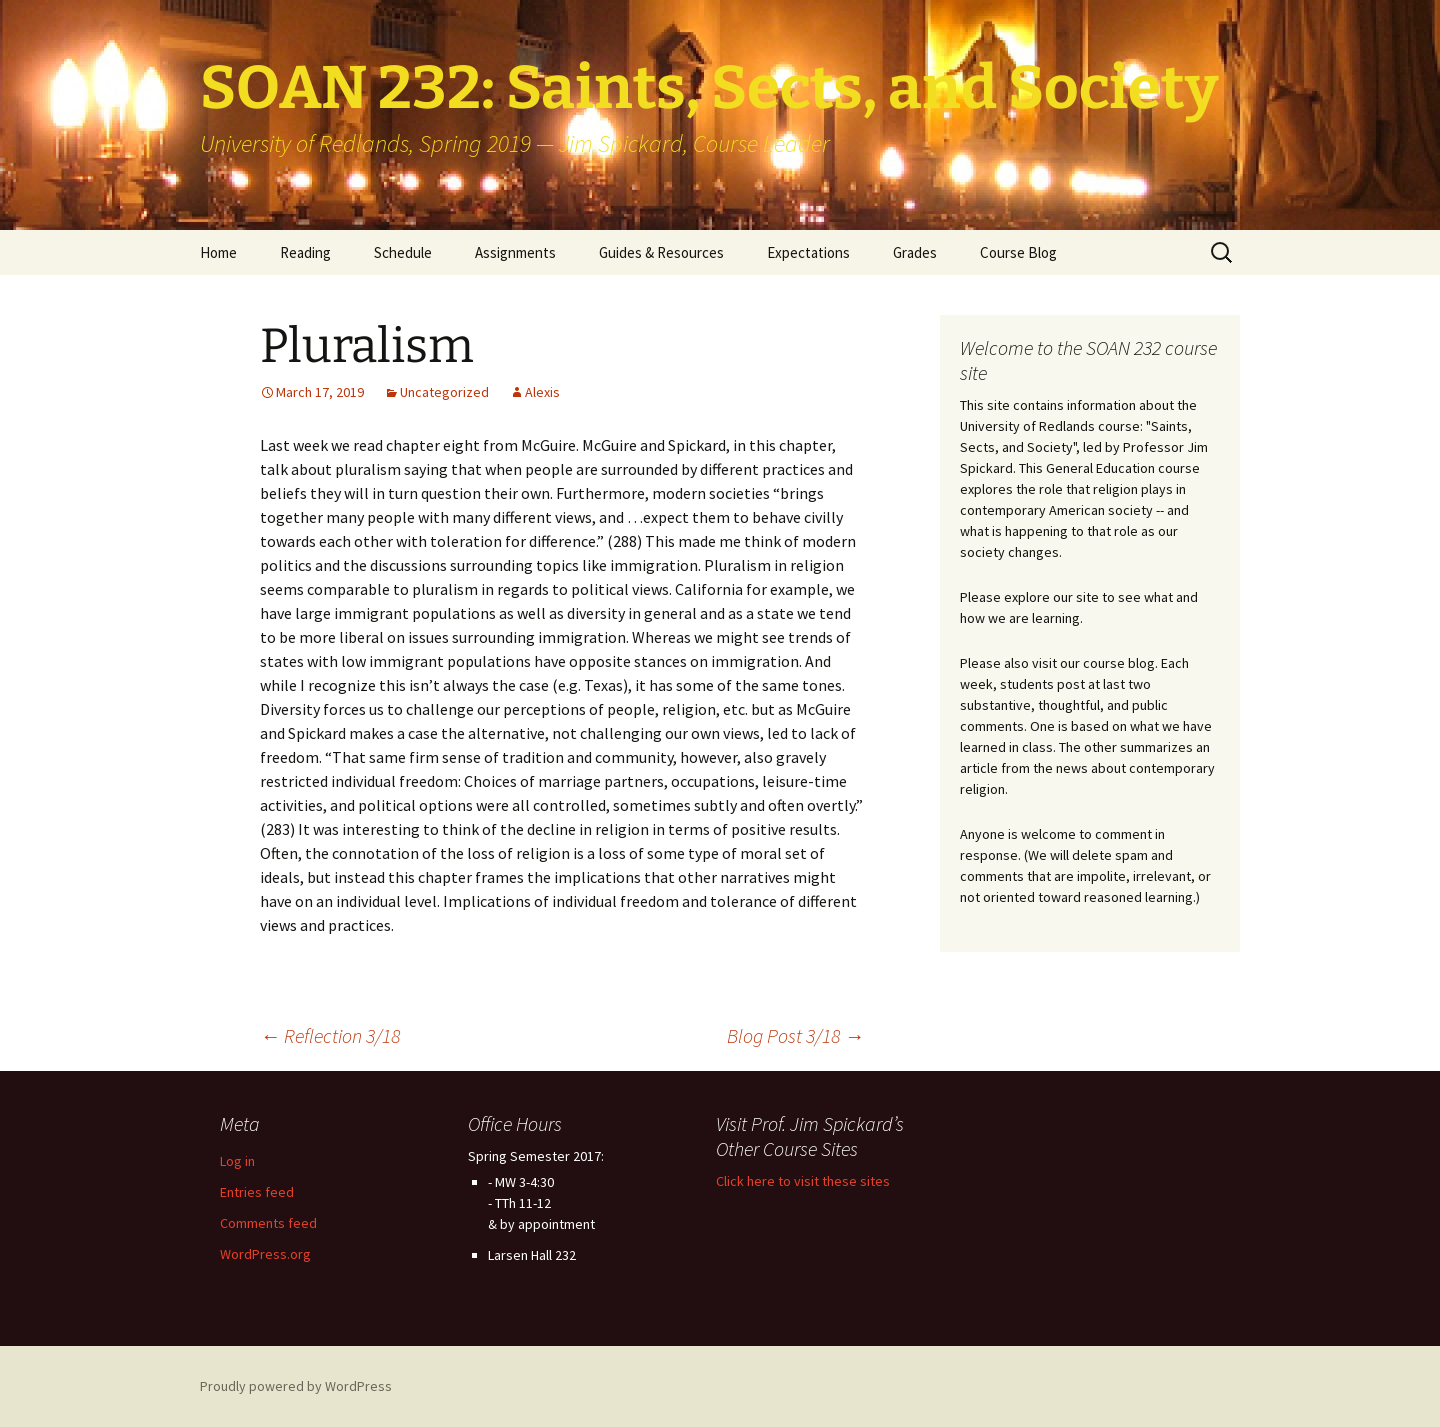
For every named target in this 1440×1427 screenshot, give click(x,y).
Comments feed (268, 1223)
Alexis (542, 392)
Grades (915, 252)
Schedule (403, 252)
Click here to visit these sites (803, 1181)
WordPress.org (265, 1254)
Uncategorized (444, 392)
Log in (237, 1161)
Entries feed (257, 1192)
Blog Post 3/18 (795, 1035)
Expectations (808, 252)
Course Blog (1018, 252)
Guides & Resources (661, 252)
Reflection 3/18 (330, 1035)
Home (218, 252)
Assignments (515, 252)
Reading (305, 252)
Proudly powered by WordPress (296, 1386)
